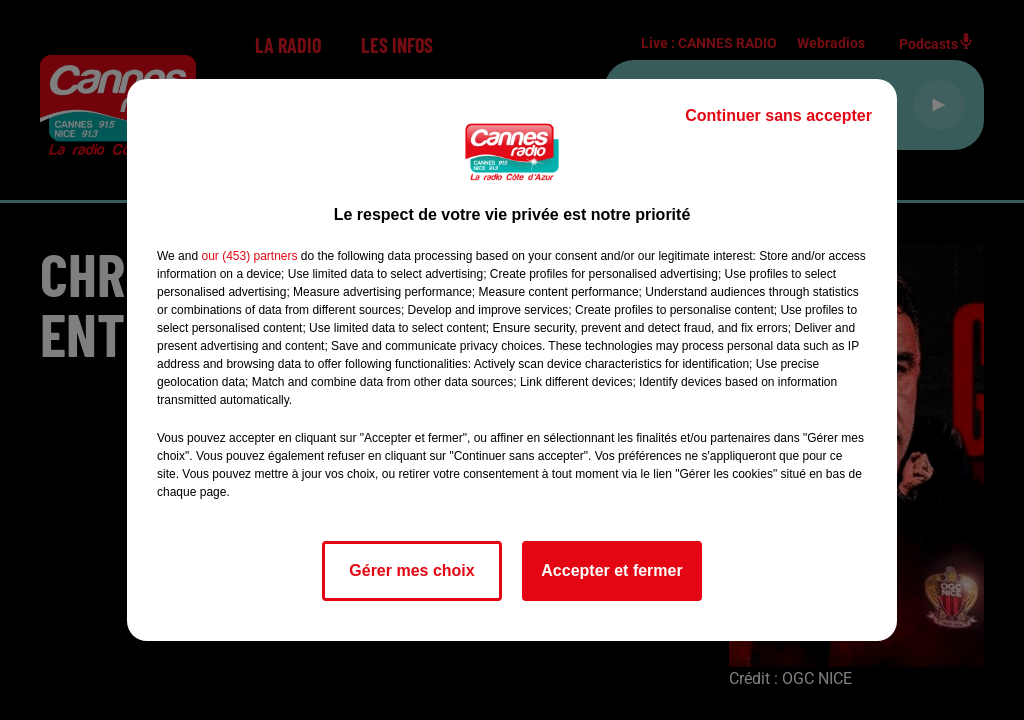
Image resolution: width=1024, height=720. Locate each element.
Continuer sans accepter (778, 115)
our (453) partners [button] (249, 256)
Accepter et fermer (611, 570)
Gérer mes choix (411, 570)
